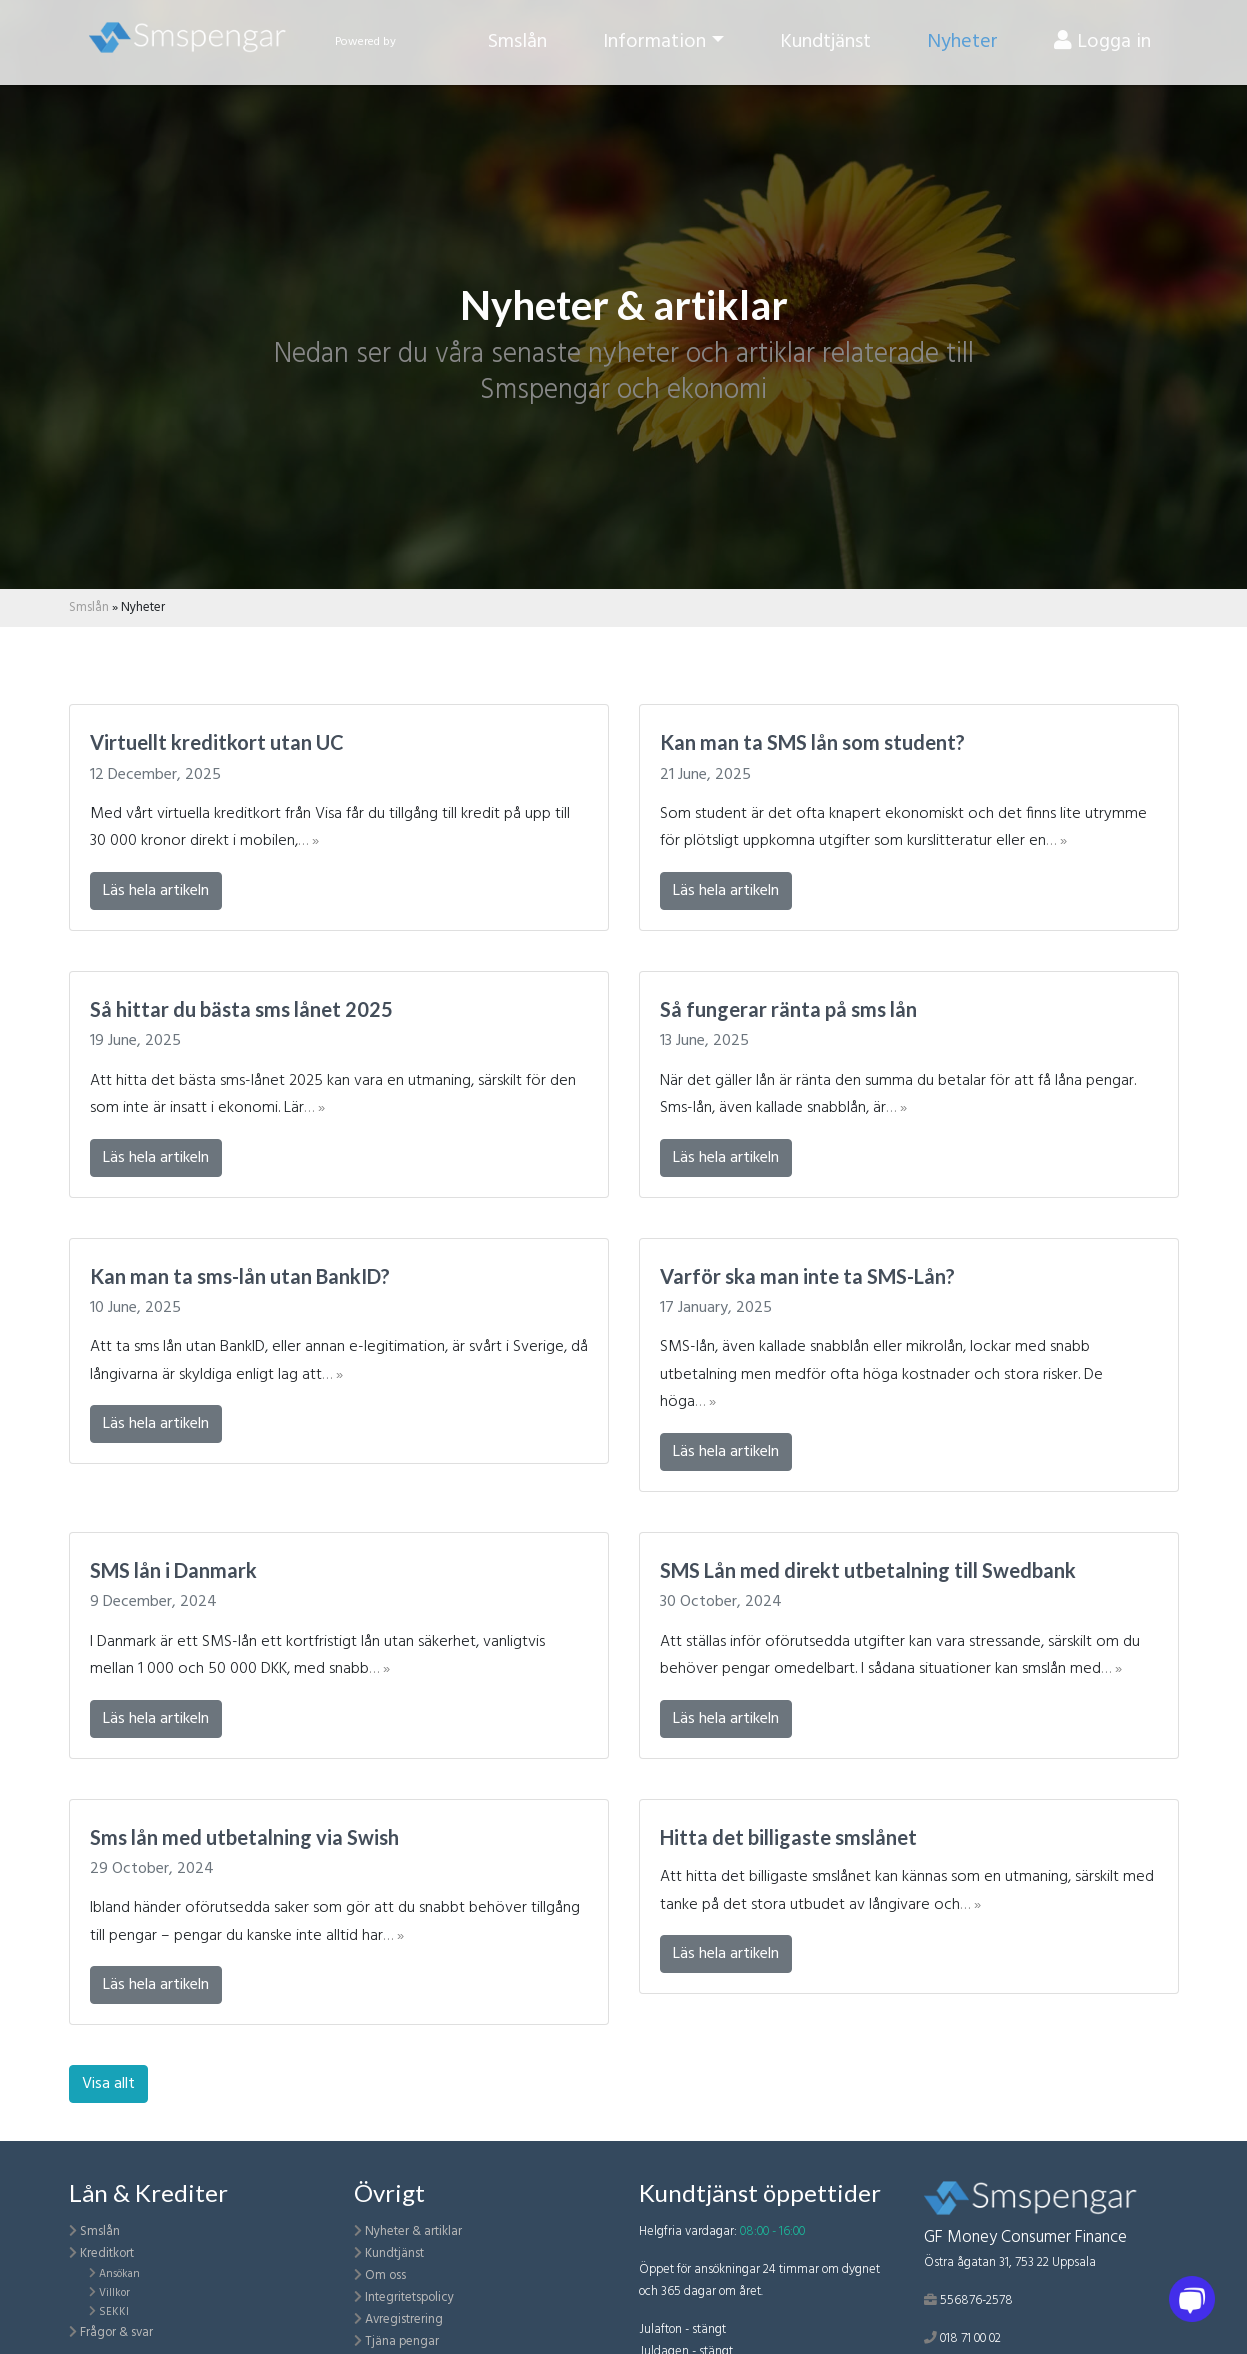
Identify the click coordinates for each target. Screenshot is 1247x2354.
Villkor (114, 2293)
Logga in (1102, 49)
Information (654, 49)
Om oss (385, 2275)
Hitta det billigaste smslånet (788, 1837)
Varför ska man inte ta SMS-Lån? (807, 1276)
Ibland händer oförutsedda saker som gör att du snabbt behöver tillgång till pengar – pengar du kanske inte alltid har (335, 1922)
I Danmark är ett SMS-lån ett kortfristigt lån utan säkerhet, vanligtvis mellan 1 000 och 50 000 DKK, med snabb (317, 1656)
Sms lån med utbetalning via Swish (244, 1837)
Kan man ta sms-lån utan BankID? (240, 1276)
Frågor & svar (116, 2332)
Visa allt (108, 2084)
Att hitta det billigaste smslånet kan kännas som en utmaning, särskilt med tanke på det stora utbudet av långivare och (907, 1891)
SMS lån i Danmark (173, 1570)
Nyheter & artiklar (413, 2231)
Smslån (517, 49)
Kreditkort (107, 2253)
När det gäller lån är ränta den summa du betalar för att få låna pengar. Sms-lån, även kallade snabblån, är (898, 1095)
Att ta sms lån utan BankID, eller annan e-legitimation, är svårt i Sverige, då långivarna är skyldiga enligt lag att (339, 1361)
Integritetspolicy (409, 2297)
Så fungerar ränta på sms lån (788, 1009)
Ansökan (119, 2274)
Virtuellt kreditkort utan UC (217, 742)
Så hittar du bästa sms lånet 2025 (241, 1009)
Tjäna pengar (402, 2341)
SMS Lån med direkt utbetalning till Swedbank (868, 1570)
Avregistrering (404, 2319)
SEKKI (114, 2312)
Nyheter (962, 49)
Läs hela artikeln (156, 891)
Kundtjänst (825, 49)
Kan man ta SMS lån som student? (812, 742)
